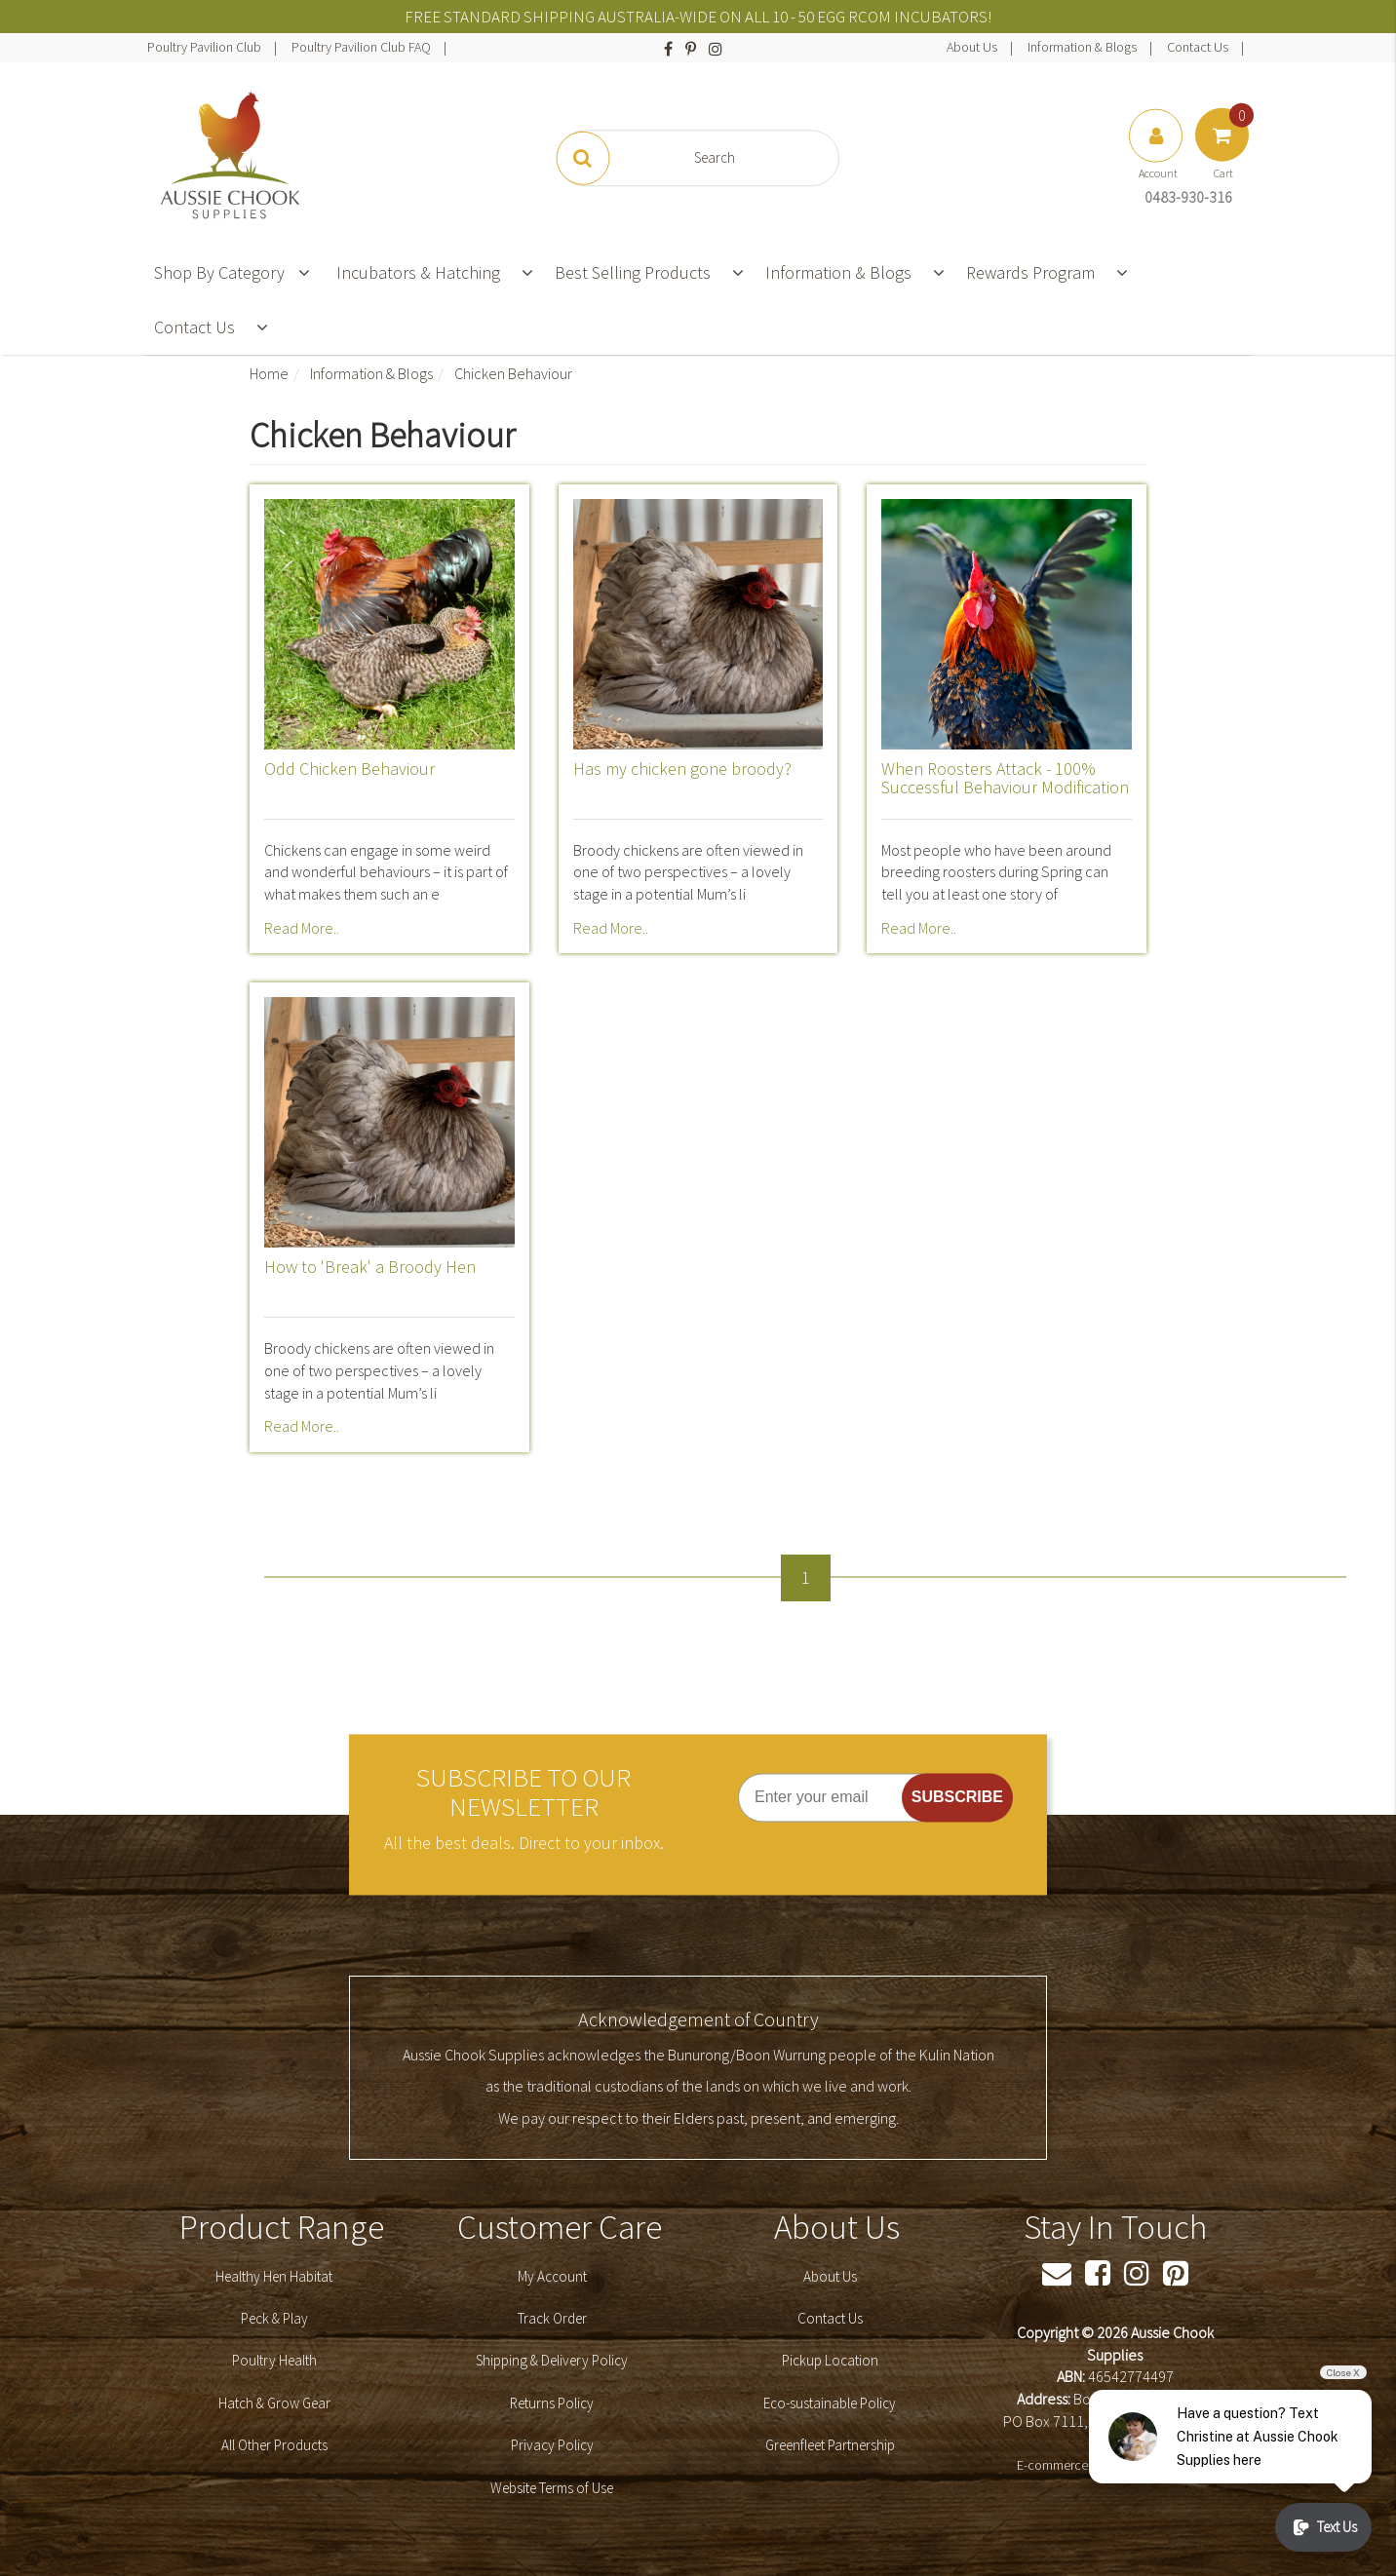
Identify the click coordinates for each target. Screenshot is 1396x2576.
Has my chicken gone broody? (682, 768)
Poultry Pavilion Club (205, 47)
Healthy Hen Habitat (273, 2276)
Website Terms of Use (551, 2488)
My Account (552, 2276)
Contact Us (1199, 47)
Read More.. (301, 928)
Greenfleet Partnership (830, 2445)
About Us (973, 47)
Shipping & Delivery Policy (552, 2360)
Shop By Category (232, 272)
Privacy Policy (552, 2445)
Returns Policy (552, 2403)
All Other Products (274, 2445)
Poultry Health (274, 2360)
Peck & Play (274, 2318)
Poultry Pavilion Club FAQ (362, 47)
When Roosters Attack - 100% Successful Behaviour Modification (1005, 778)
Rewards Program (1030, 272)
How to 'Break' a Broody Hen (370, 1266)
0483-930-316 (1188, 197)
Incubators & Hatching (418, 272)
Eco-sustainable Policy (829, 2403)
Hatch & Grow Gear (274, 2403)
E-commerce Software (1079, 2465)
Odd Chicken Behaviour (349, 768)
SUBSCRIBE (957, 1796)
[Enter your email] (841, 1797)
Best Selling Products (633, 272)
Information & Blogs (1084, 47)
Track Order (552, 2318)
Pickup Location (830, 2360)
